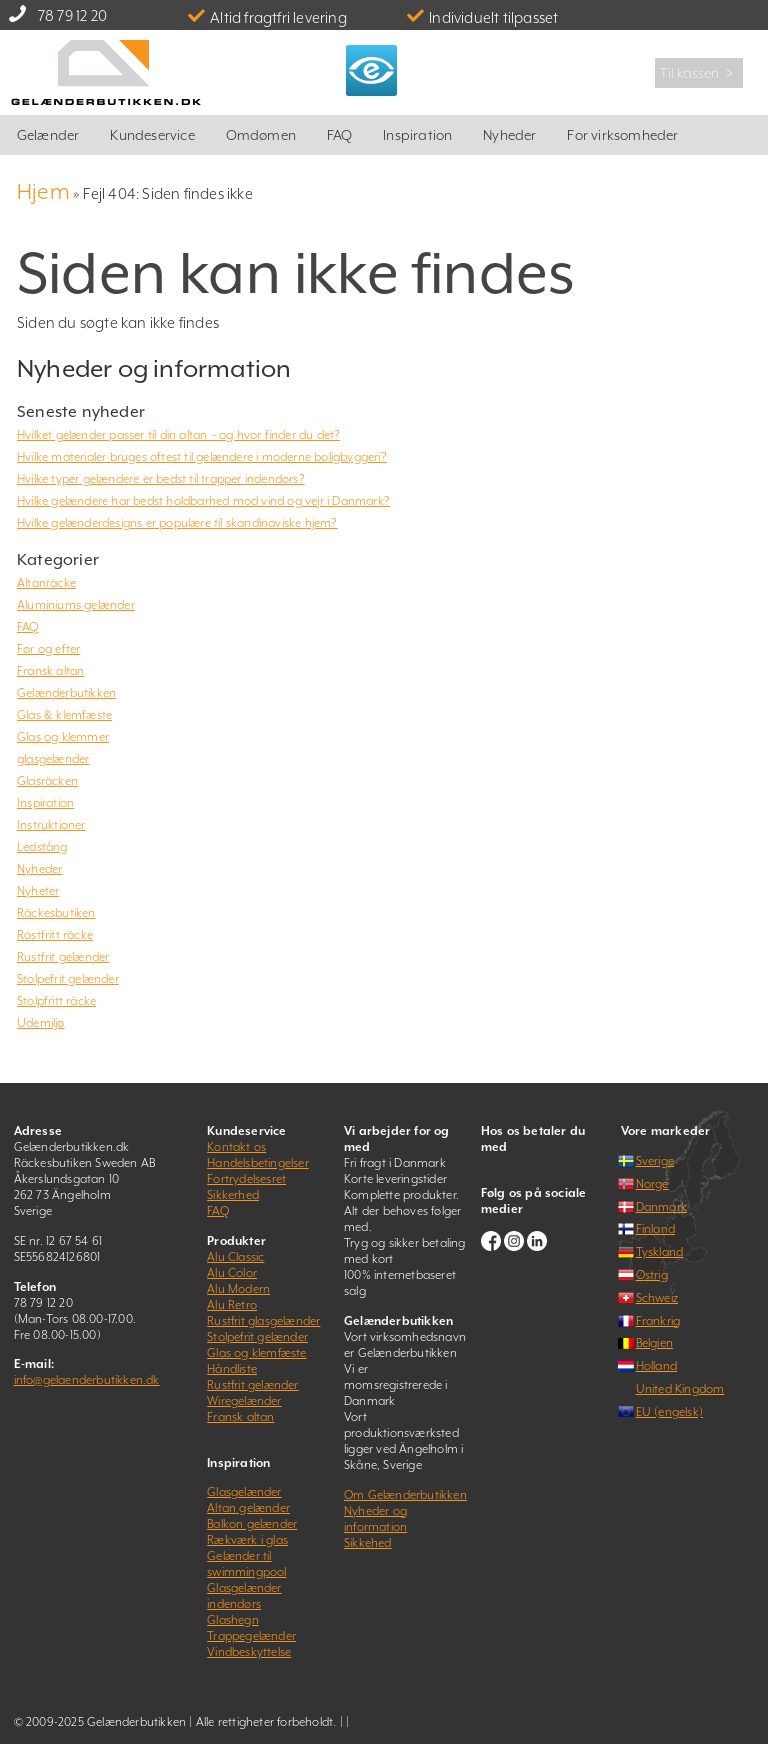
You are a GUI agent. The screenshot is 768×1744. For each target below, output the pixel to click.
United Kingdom (680, 1389)
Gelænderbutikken (66, 693)
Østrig (652, 1275)
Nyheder (509, 135)
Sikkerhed (233, 1195)
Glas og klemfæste (256, 1353)
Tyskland (660, 1252)
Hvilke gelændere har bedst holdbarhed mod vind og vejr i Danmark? (203, 501)
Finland (655, 1229)
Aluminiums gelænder (76, 605)
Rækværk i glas (247, 1540)
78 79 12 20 (72, 15)
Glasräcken (47, 781)
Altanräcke (46, 583)
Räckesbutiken (56, 913)
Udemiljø (41, 1023)
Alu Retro (232, 1305)
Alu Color (232, 1273)
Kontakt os (236, 1147)
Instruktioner (51, 825)
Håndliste (232, 1369)
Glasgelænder (244, 1492)
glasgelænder (53, 759)
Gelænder (48, 135)
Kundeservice (152, 135)
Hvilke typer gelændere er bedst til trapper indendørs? (161, 479)
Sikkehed (368, 1543)
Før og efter (48, 649)
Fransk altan (50, 671)
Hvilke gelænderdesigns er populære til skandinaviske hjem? (177, 523)
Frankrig (658, 1321)
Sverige (655, 1161)
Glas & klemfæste (64, 715)
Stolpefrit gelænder (68, 979)
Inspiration (417, 135)
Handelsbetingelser (258, 1163)
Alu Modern (238, 1289)
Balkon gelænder (252, 1524)
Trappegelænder (251, 1636)
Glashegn (233, 1620)
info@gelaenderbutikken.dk (87, 1380)
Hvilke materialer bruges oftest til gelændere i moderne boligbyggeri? (202, 457)
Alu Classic (235, 1257)
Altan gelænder (248, 1508)
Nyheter (38, 891)
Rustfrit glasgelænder (263, 1321)
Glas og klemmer (63, 737)
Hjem (43, 191)
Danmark (661, 1207)
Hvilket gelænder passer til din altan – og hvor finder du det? (178, 435)
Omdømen (261, 135)
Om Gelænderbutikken (405, 1495)
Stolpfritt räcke (56, 1001)
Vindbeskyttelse (249, 1652)
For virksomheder (622, 135)
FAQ (340, 135)
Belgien (654, 1343)
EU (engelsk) (669, 1412)
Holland (656, 1366)
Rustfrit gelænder (63, 957)
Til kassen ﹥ (699, 73)
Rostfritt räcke (55, 935)
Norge (652, 1184)
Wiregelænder (244, 1401)
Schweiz (657, 1298)
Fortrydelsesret (246, 1179)
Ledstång (42, 847)
